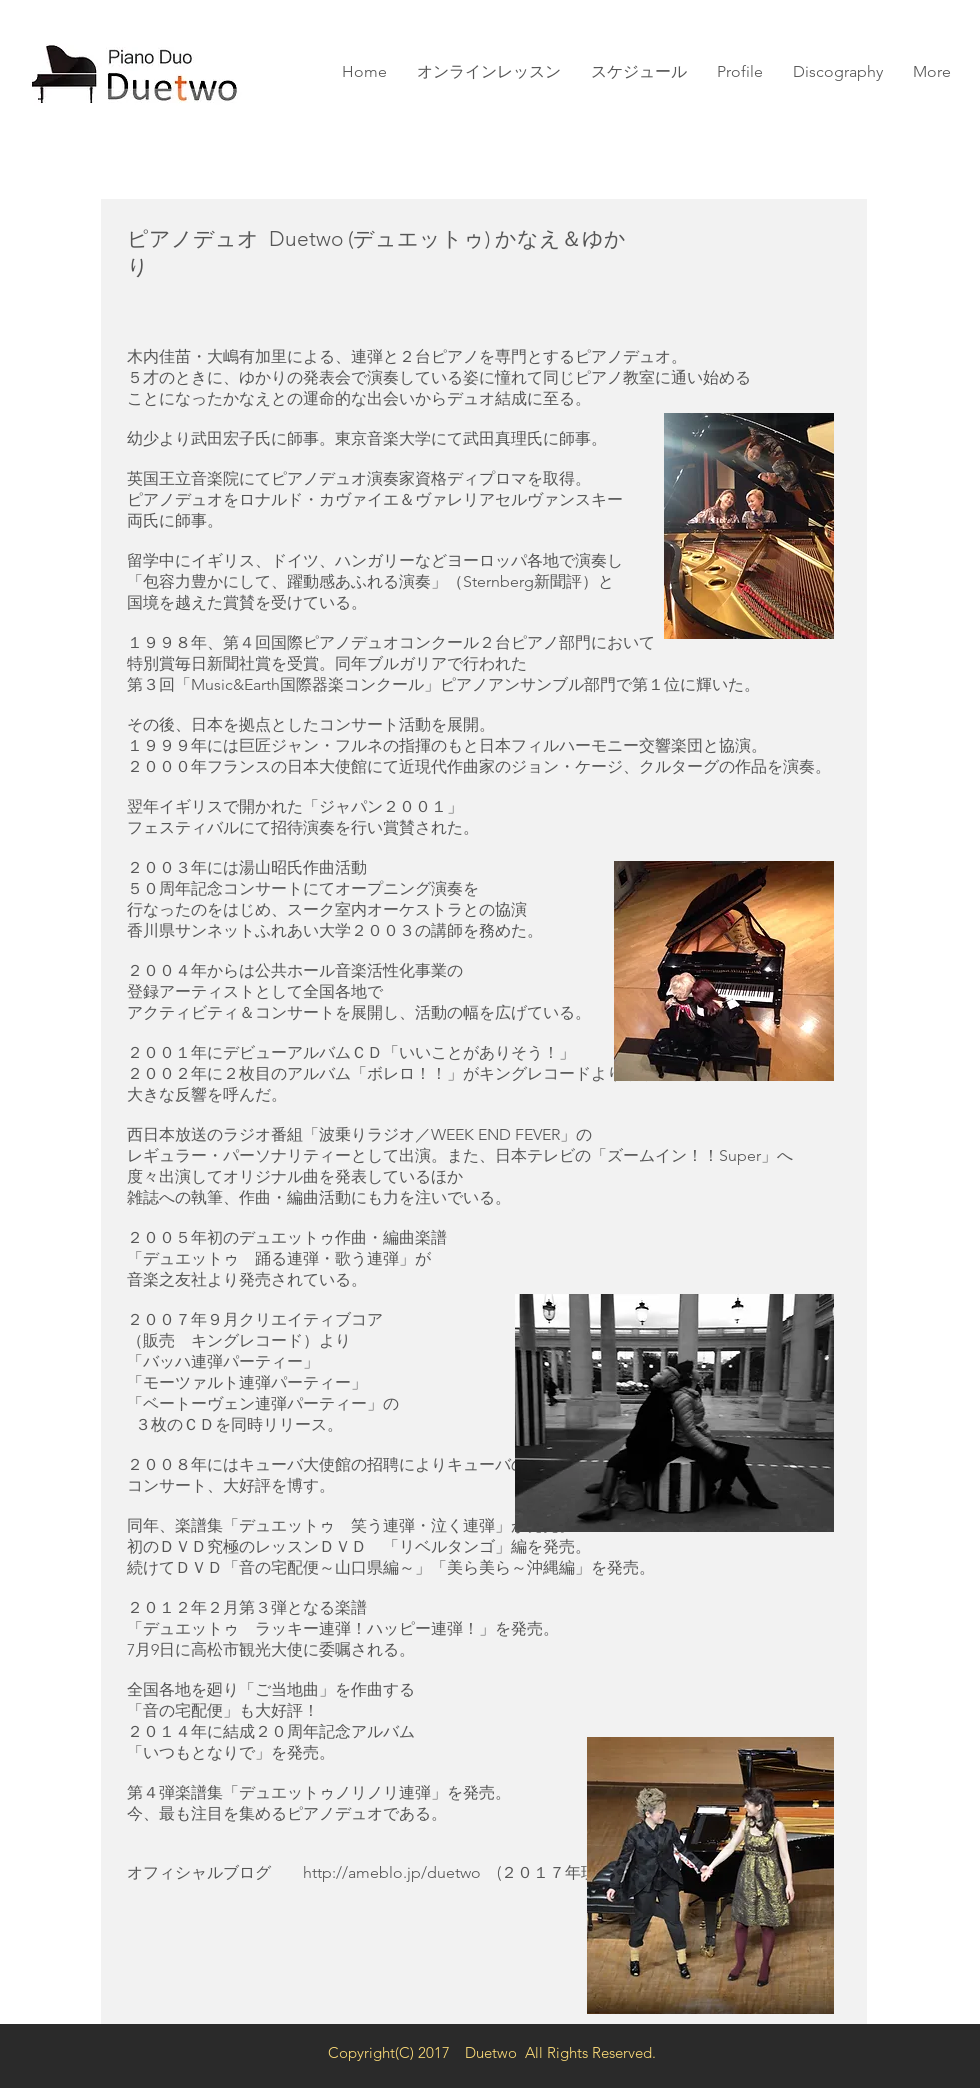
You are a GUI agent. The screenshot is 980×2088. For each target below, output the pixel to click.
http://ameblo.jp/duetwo (392, 1872)
